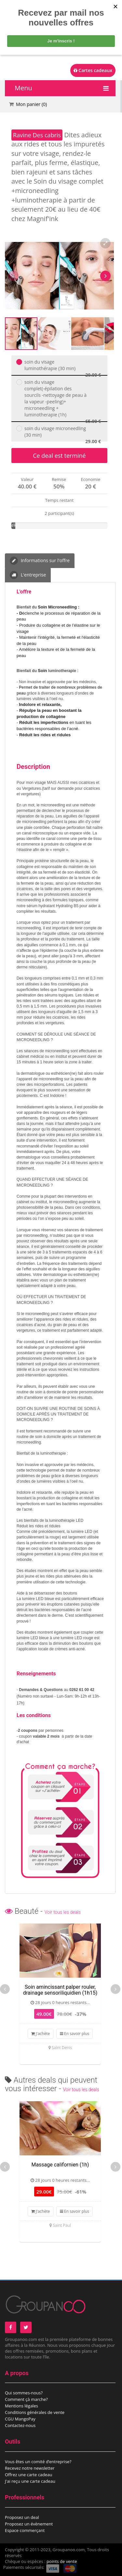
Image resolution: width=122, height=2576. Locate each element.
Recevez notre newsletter (30, 2468)
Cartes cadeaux (93, 70)
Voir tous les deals (63, 1912)
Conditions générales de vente (34, 2412)
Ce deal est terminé (59, 455)
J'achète (40, 2033)
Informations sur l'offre (40, 561)
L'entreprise (28, 575)
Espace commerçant (25, 2530)
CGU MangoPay (20, 2419)
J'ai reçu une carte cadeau (30, 2481)
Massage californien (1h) (60, 2165)
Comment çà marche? (26, 2399)
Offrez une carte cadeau (28, 2475)
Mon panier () (31, 104)
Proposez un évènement (29, 2524)
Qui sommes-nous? (24, 2393)
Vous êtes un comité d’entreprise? (38, 2461)
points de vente (62, 2561)
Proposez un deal (22, 2517)
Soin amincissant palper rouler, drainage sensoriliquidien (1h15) (60, 1990)
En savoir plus (74, 2033)
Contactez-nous (20, 2425)
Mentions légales (21, 2406)
